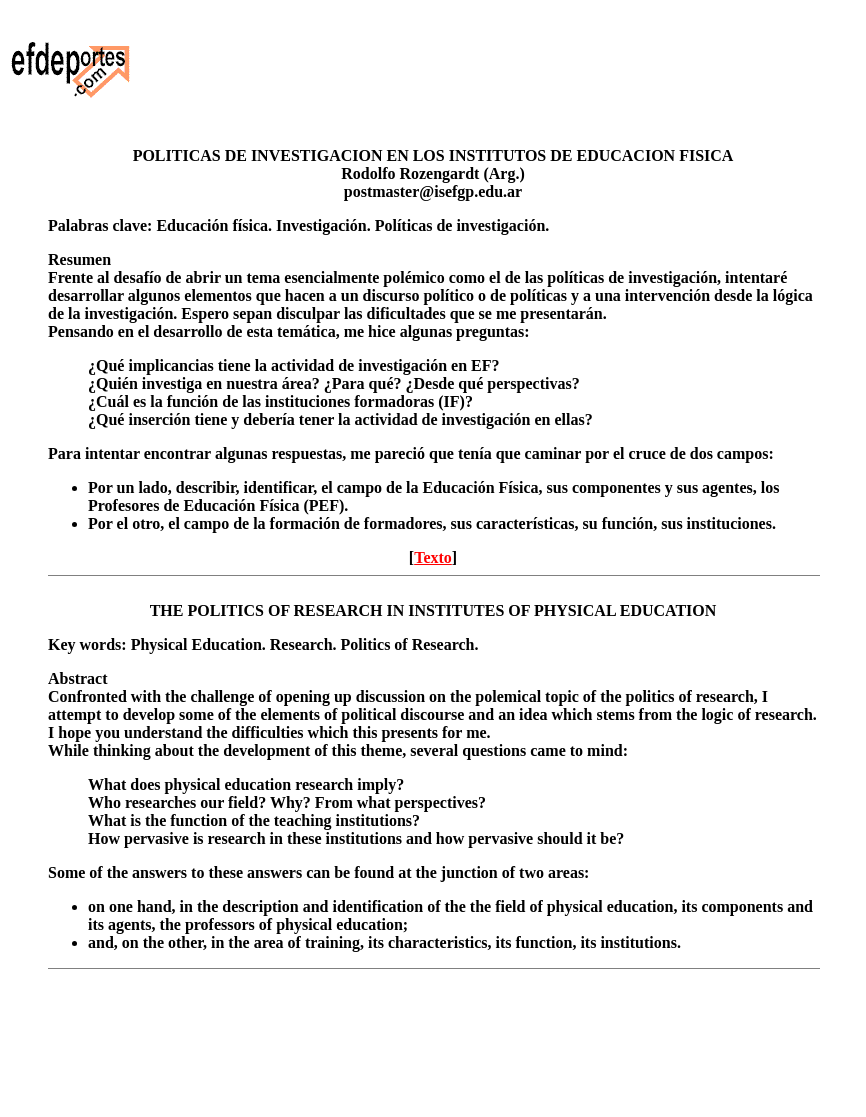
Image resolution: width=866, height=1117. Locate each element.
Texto (433, 557)
